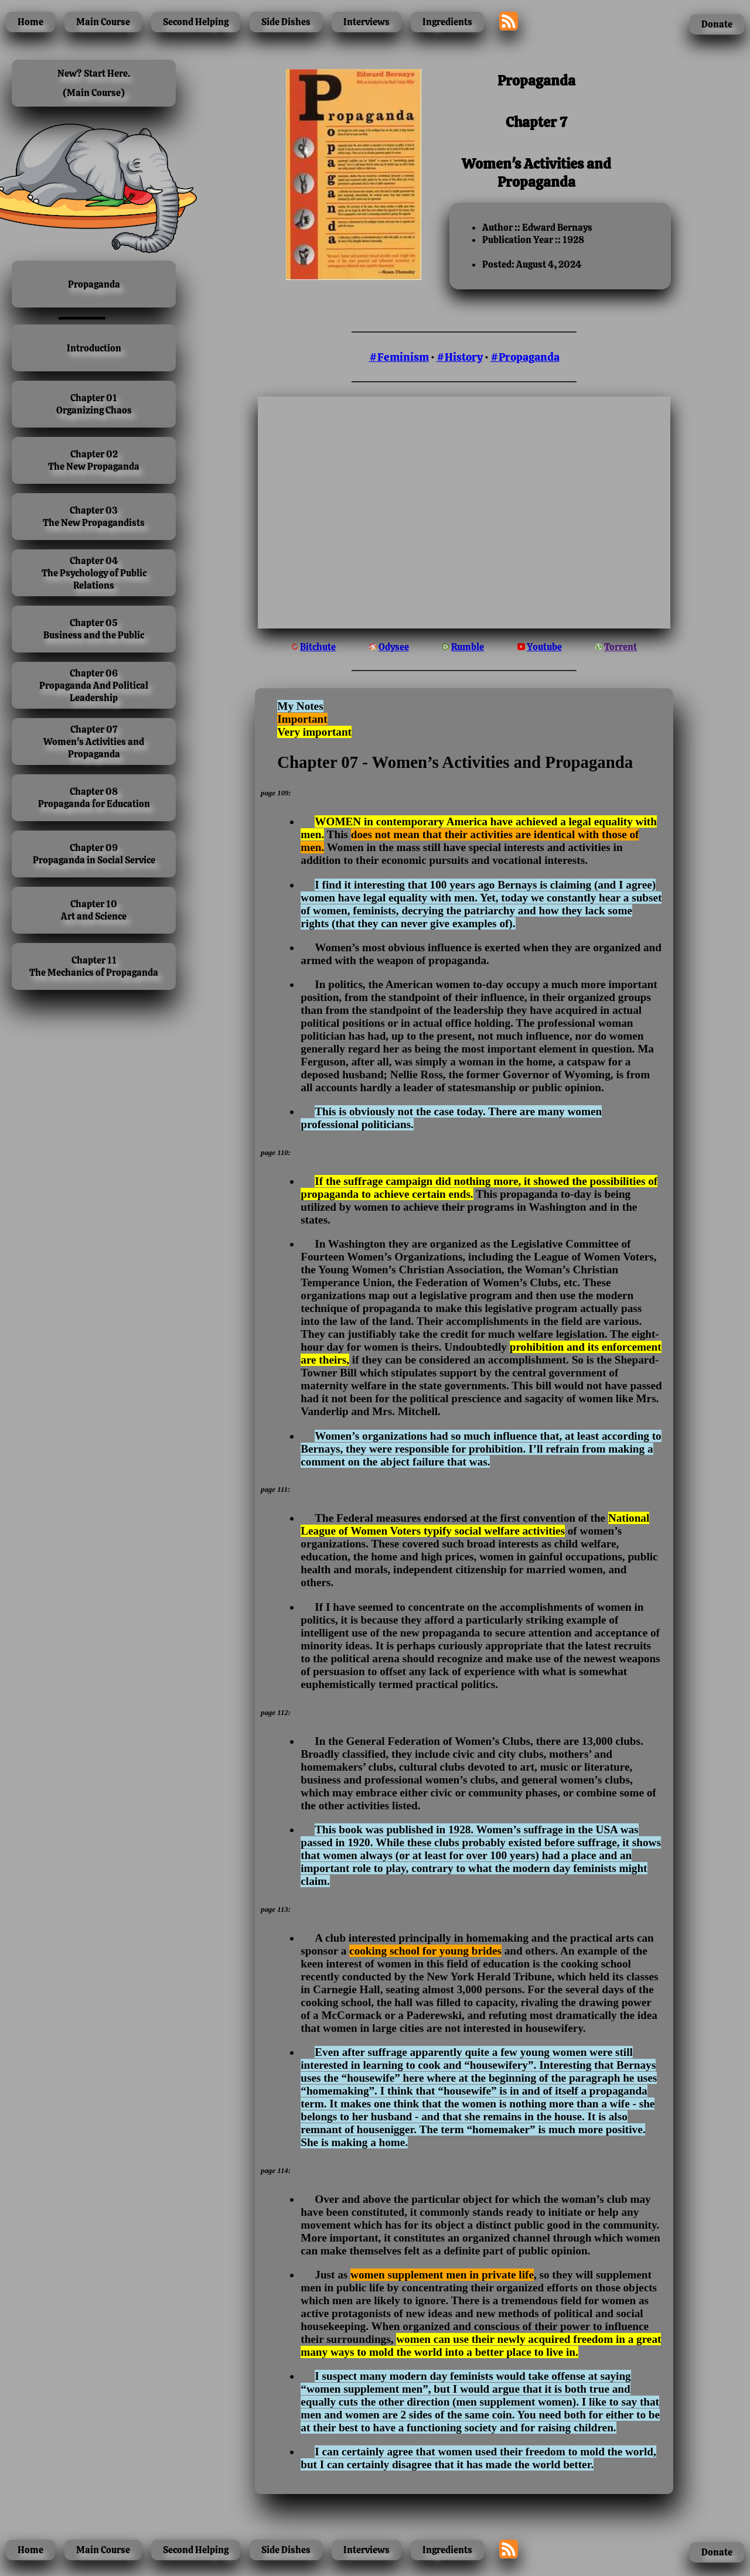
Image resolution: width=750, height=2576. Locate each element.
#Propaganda (525, 357)
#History (460, 357)
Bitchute (318, 647)
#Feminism (399, 357)
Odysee (394, 647)
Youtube (544, 647)
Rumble (467, 647)
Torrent (620, 647)
